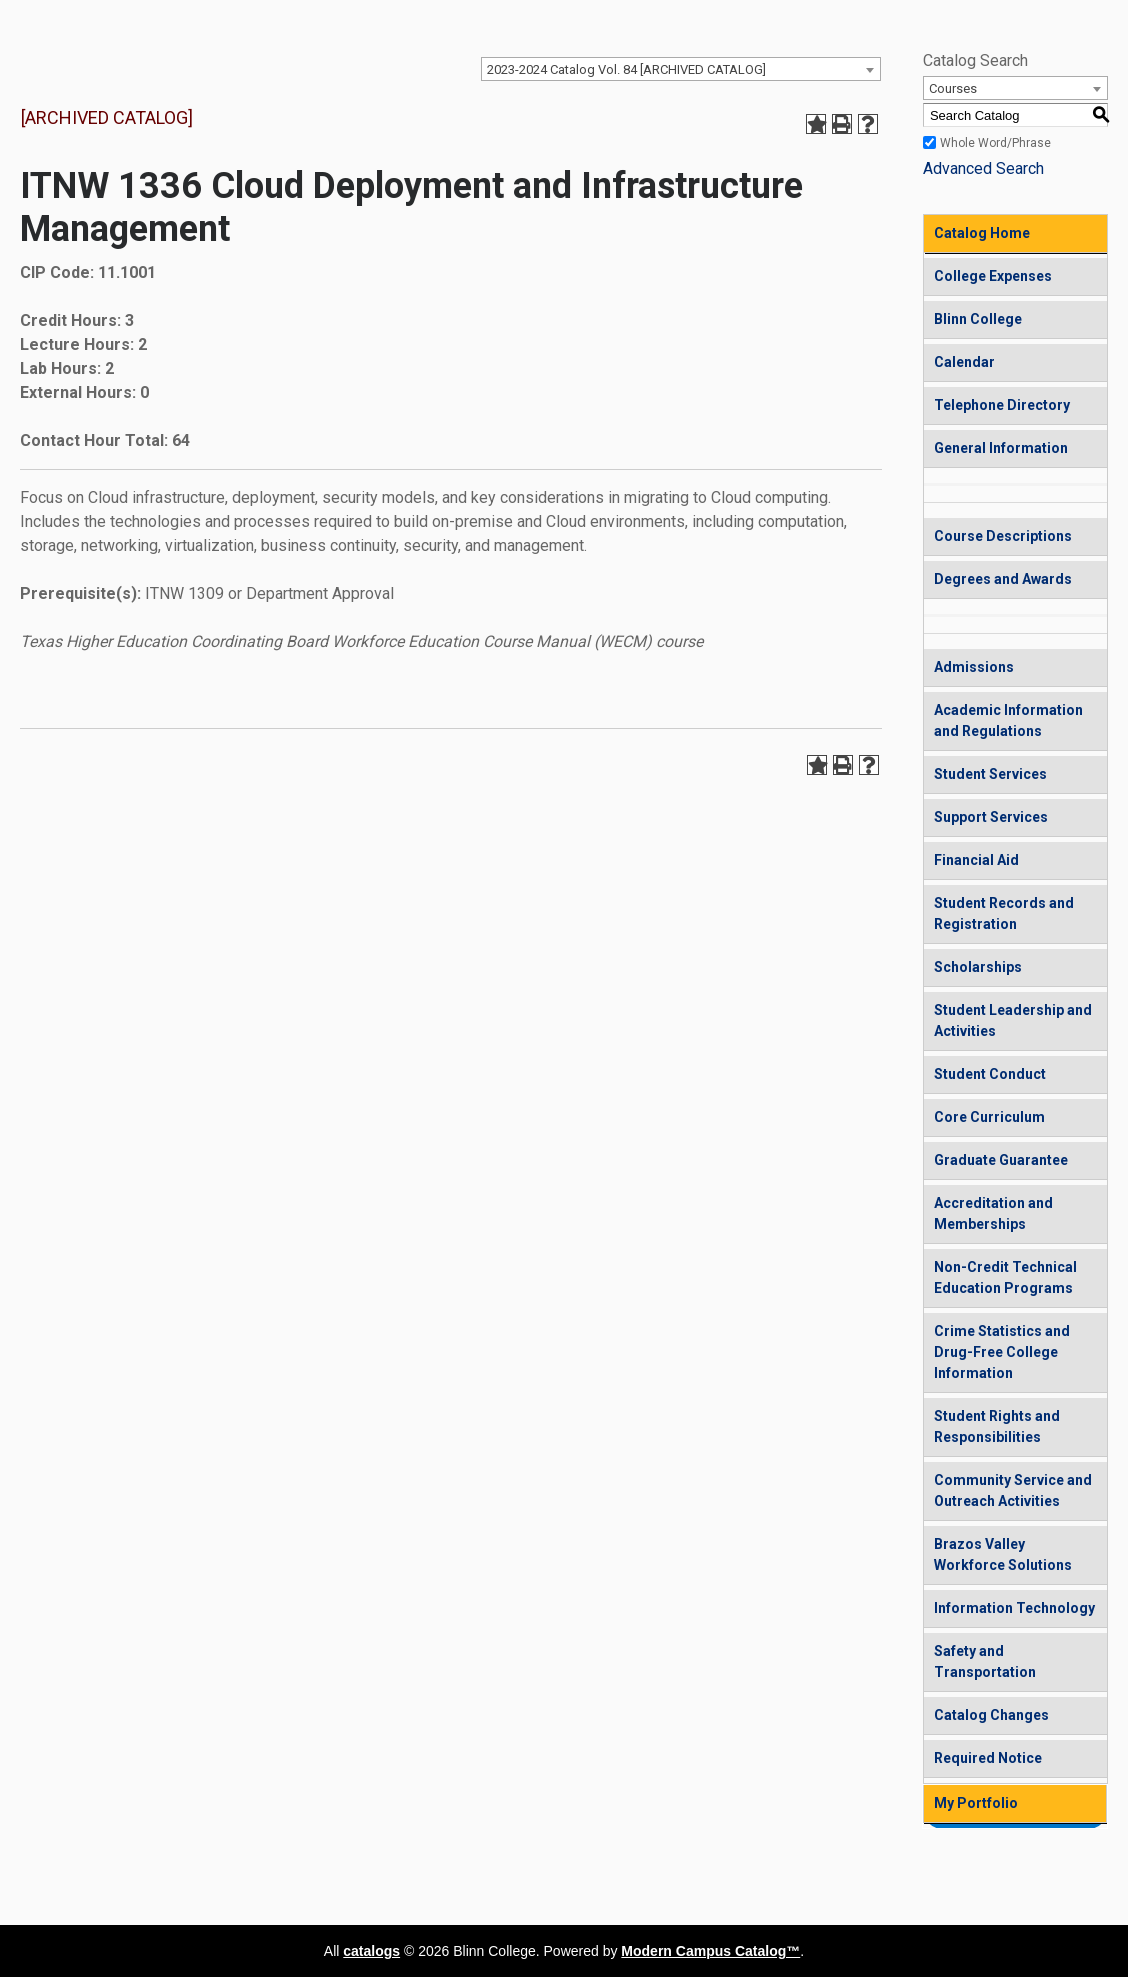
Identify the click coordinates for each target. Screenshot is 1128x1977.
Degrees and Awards (1003, 579)
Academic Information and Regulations (1008, 720)
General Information (1001, 448)
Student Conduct (990, 1074)
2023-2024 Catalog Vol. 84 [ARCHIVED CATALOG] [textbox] (626, 69)
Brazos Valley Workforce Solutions (1003, 1554)
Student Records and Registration (1004, 913)
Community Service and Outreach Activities (1013, 1490)
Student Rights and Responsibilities (997, 1426)
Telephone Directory (1002, 405)
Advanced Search (983, 168)
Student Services (990, 774)
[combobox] (681, 69)
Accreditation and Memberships (993, 1213)
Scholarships (978, 967)
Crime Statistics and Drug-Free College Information (1002, 1352)
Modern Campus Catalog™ (710, 1951)
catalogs (371, 1951)
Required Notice (988, 1758)
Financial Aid (976, 860)
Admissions (974, 667)
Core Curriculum (989, 1117)
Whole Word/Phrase (995, 143)
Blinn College (978, 319)
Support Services (991, 817)
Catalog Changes (991, 1715)
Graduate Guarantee (1001, 1160)
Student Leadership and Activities (1013, 1020)
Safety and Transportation (985, 1661)
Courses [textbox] (953, 88)
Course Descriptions (1003, 536)
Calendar (964, 362)
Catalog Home (982, 233)
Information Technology (1014, 1608)
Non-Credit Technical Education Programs (1005, 1277)
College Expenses (993, 276)
